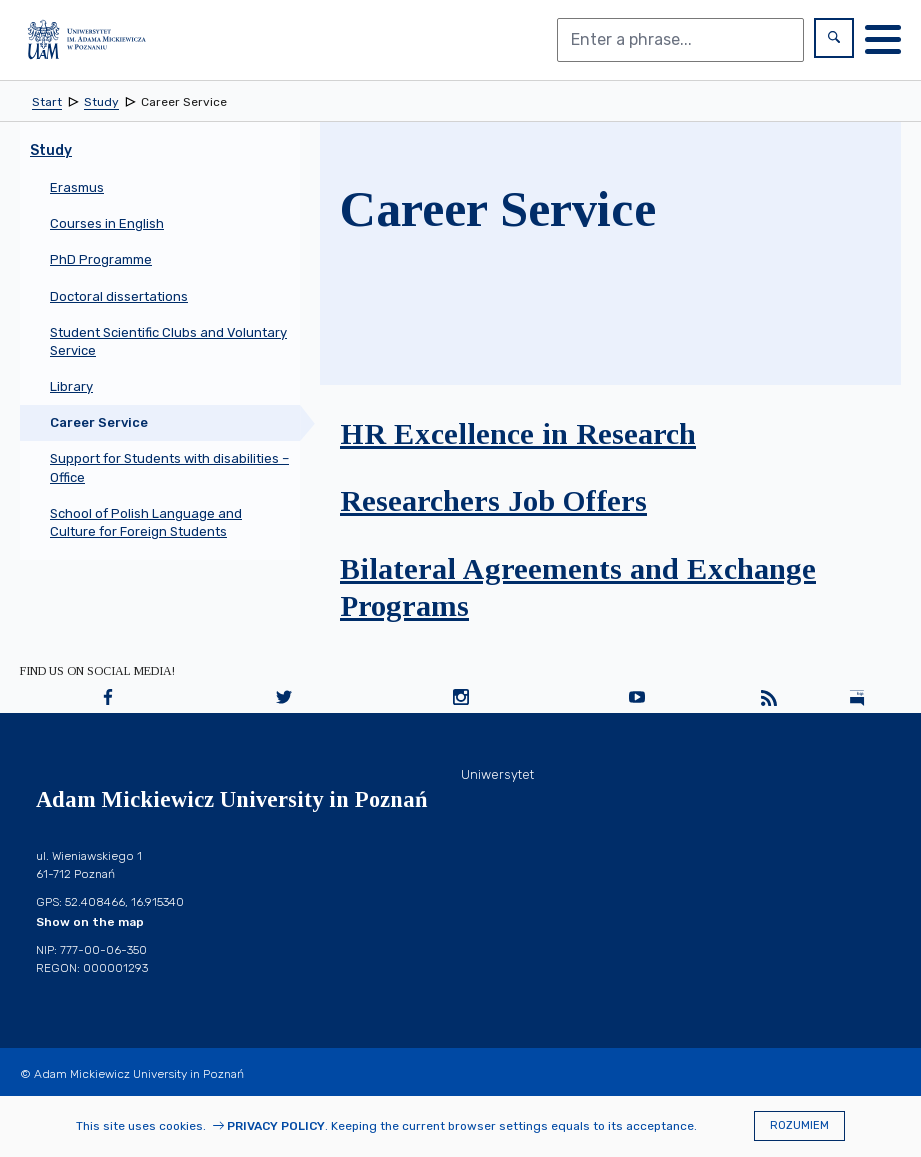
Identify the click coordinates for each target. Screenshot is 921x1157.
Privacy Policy (276, 1126)
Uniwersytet (497, 774)
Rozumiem (799, 1125)
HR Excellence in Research (518, 433)
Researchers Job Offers (493, 500)
